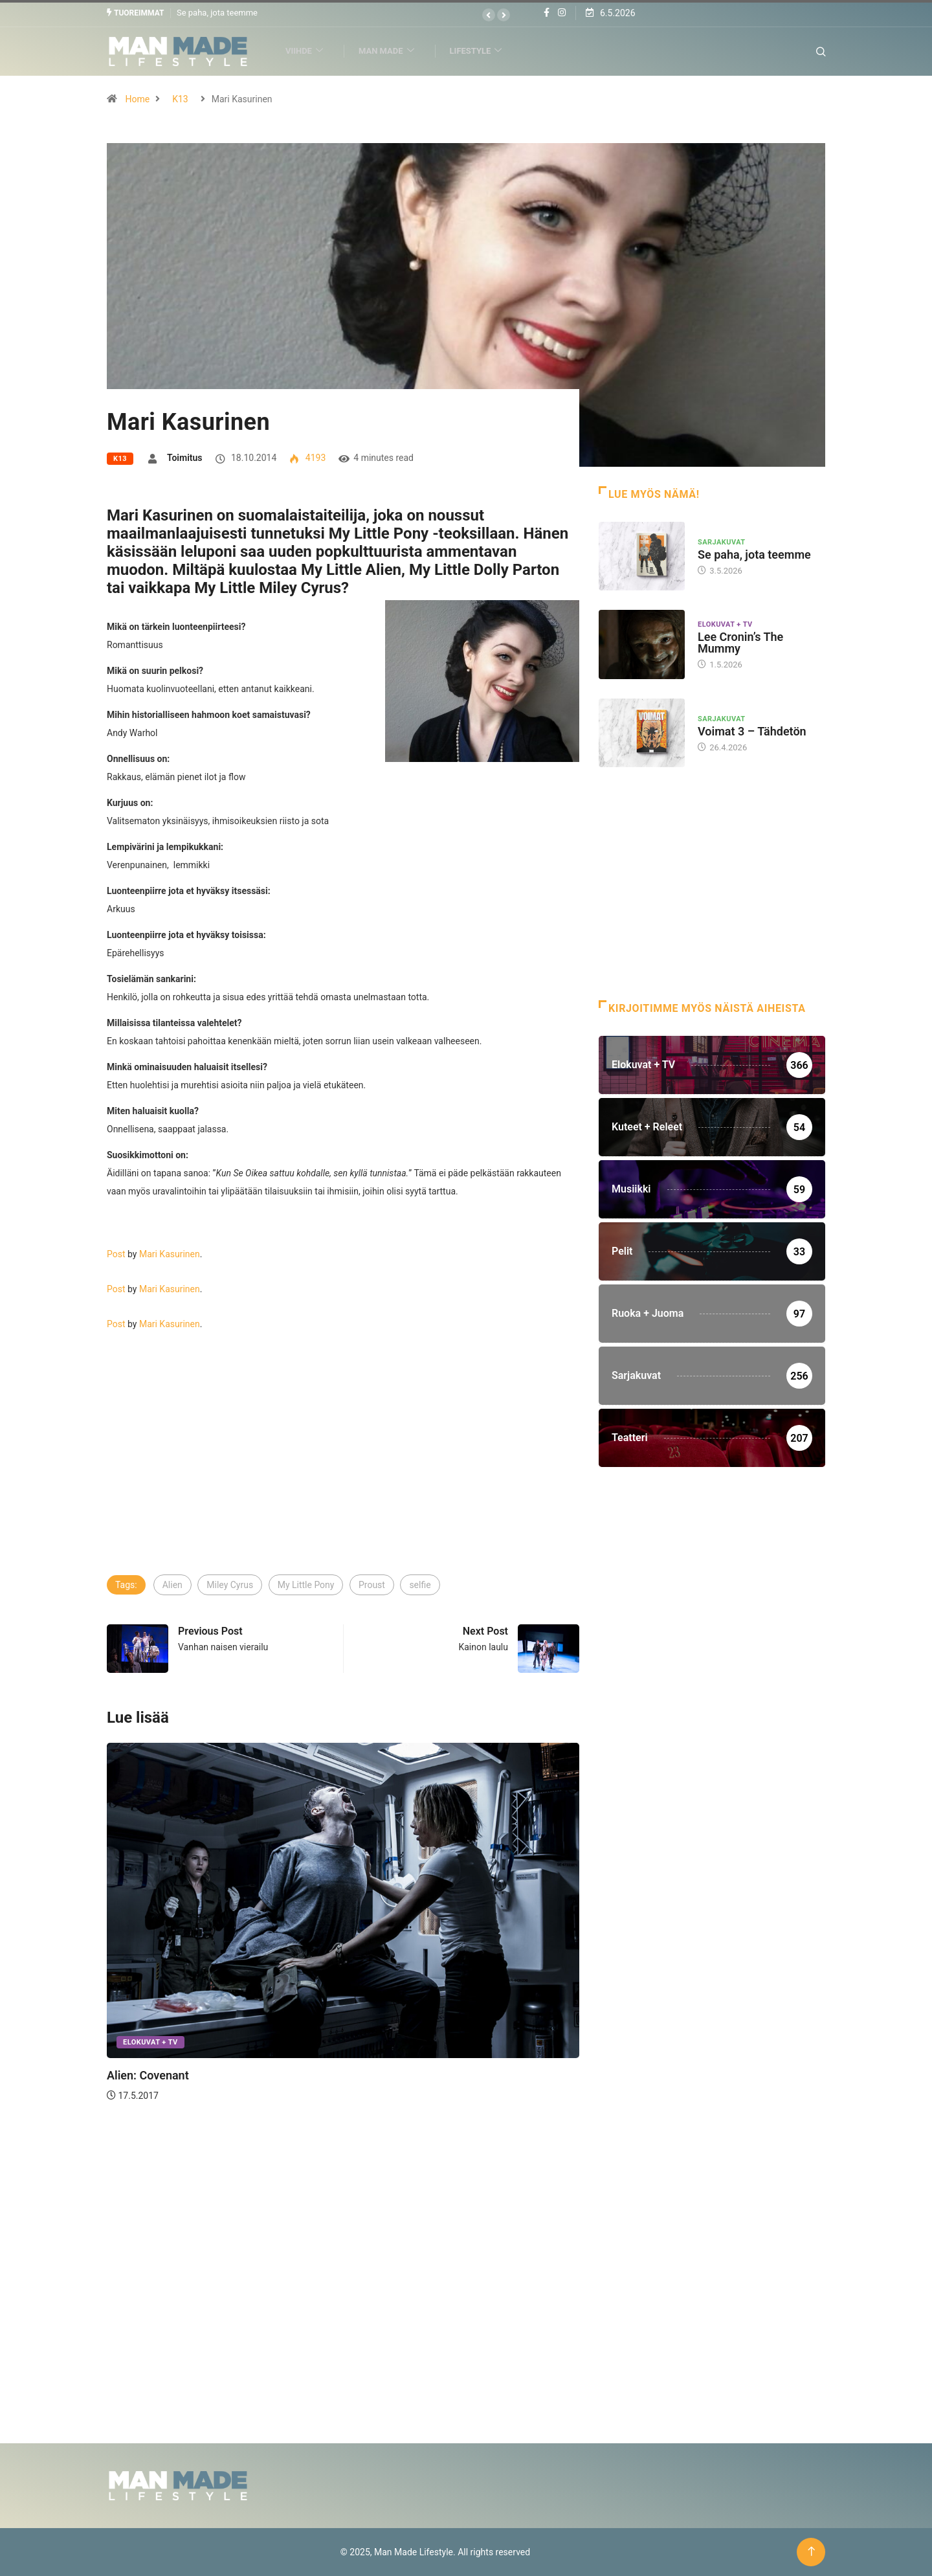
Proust (372, 1584)
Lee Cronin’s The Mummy (740, 642)
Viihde (309, 51)
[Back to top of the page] (811, 2552)
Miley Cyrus (229, 1584)
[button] (488, 14)
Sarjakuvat (722, 541)
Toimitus (185, 457)
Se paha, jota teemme (217, 12)
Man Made (391, 51)
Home (137, 98)
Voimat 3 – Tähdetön (752, 730)
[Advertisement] (343, 1475)
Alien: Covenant (148, 2075)
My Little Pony (306, 1584)
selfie (419, 1584)
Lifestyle (481, 51)
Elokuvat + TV (150, 2042)
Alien (172, 1584)
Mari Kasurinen (169, 1253)
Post (116, 1253)
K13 (180, 98)
